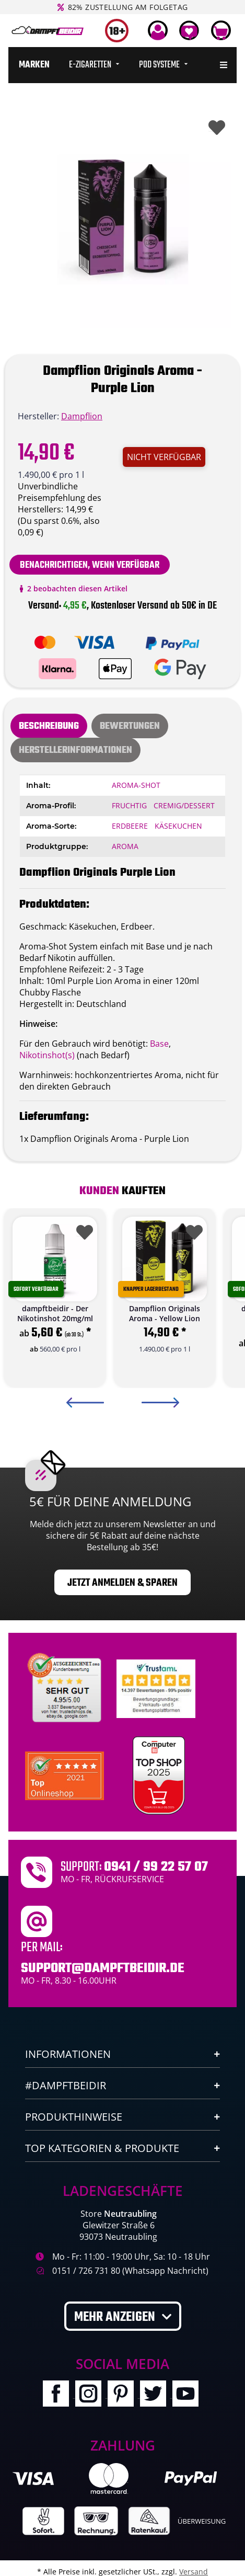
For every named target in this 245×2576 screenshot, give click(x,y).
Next (160, 1403)
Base (159, 1043)
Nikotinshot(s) (47, 1055)
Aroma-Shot (136, 785)
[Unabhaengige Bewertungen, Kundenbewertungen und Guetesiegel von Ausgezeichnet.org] (66, 1688)
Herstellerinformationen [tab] (75, 750)
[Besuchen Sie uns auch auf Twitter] (156, 2394)
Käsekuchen (178, 826)
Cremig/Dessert (184, 805)
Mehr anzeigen (116, 2317)
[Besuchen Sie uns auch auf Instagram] (91, 2394)
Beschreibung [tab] (49, 726)
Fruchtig (129, 805)
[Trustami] (155, 1688)
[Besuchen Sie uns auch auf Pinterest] (124, 2394)
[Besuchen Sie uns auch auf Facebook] (59, 2394)
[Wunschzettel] (189, 30)
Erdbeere (130, 826)
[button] (157, 30)
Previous (85, 1403)
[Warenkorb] (221, 30)
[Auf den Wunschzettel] (214, 125)
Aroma (125, 846)
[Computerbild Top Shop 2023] (159, 1775)
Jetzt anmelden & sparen (122, 1583)
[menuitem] (34, 65)
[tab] (129, 726)
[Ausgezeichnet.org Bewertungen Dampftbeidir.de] (64, 1775)
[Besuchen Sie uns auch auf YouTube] (187, 2394)
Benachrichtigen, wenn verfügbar (89, 565)
